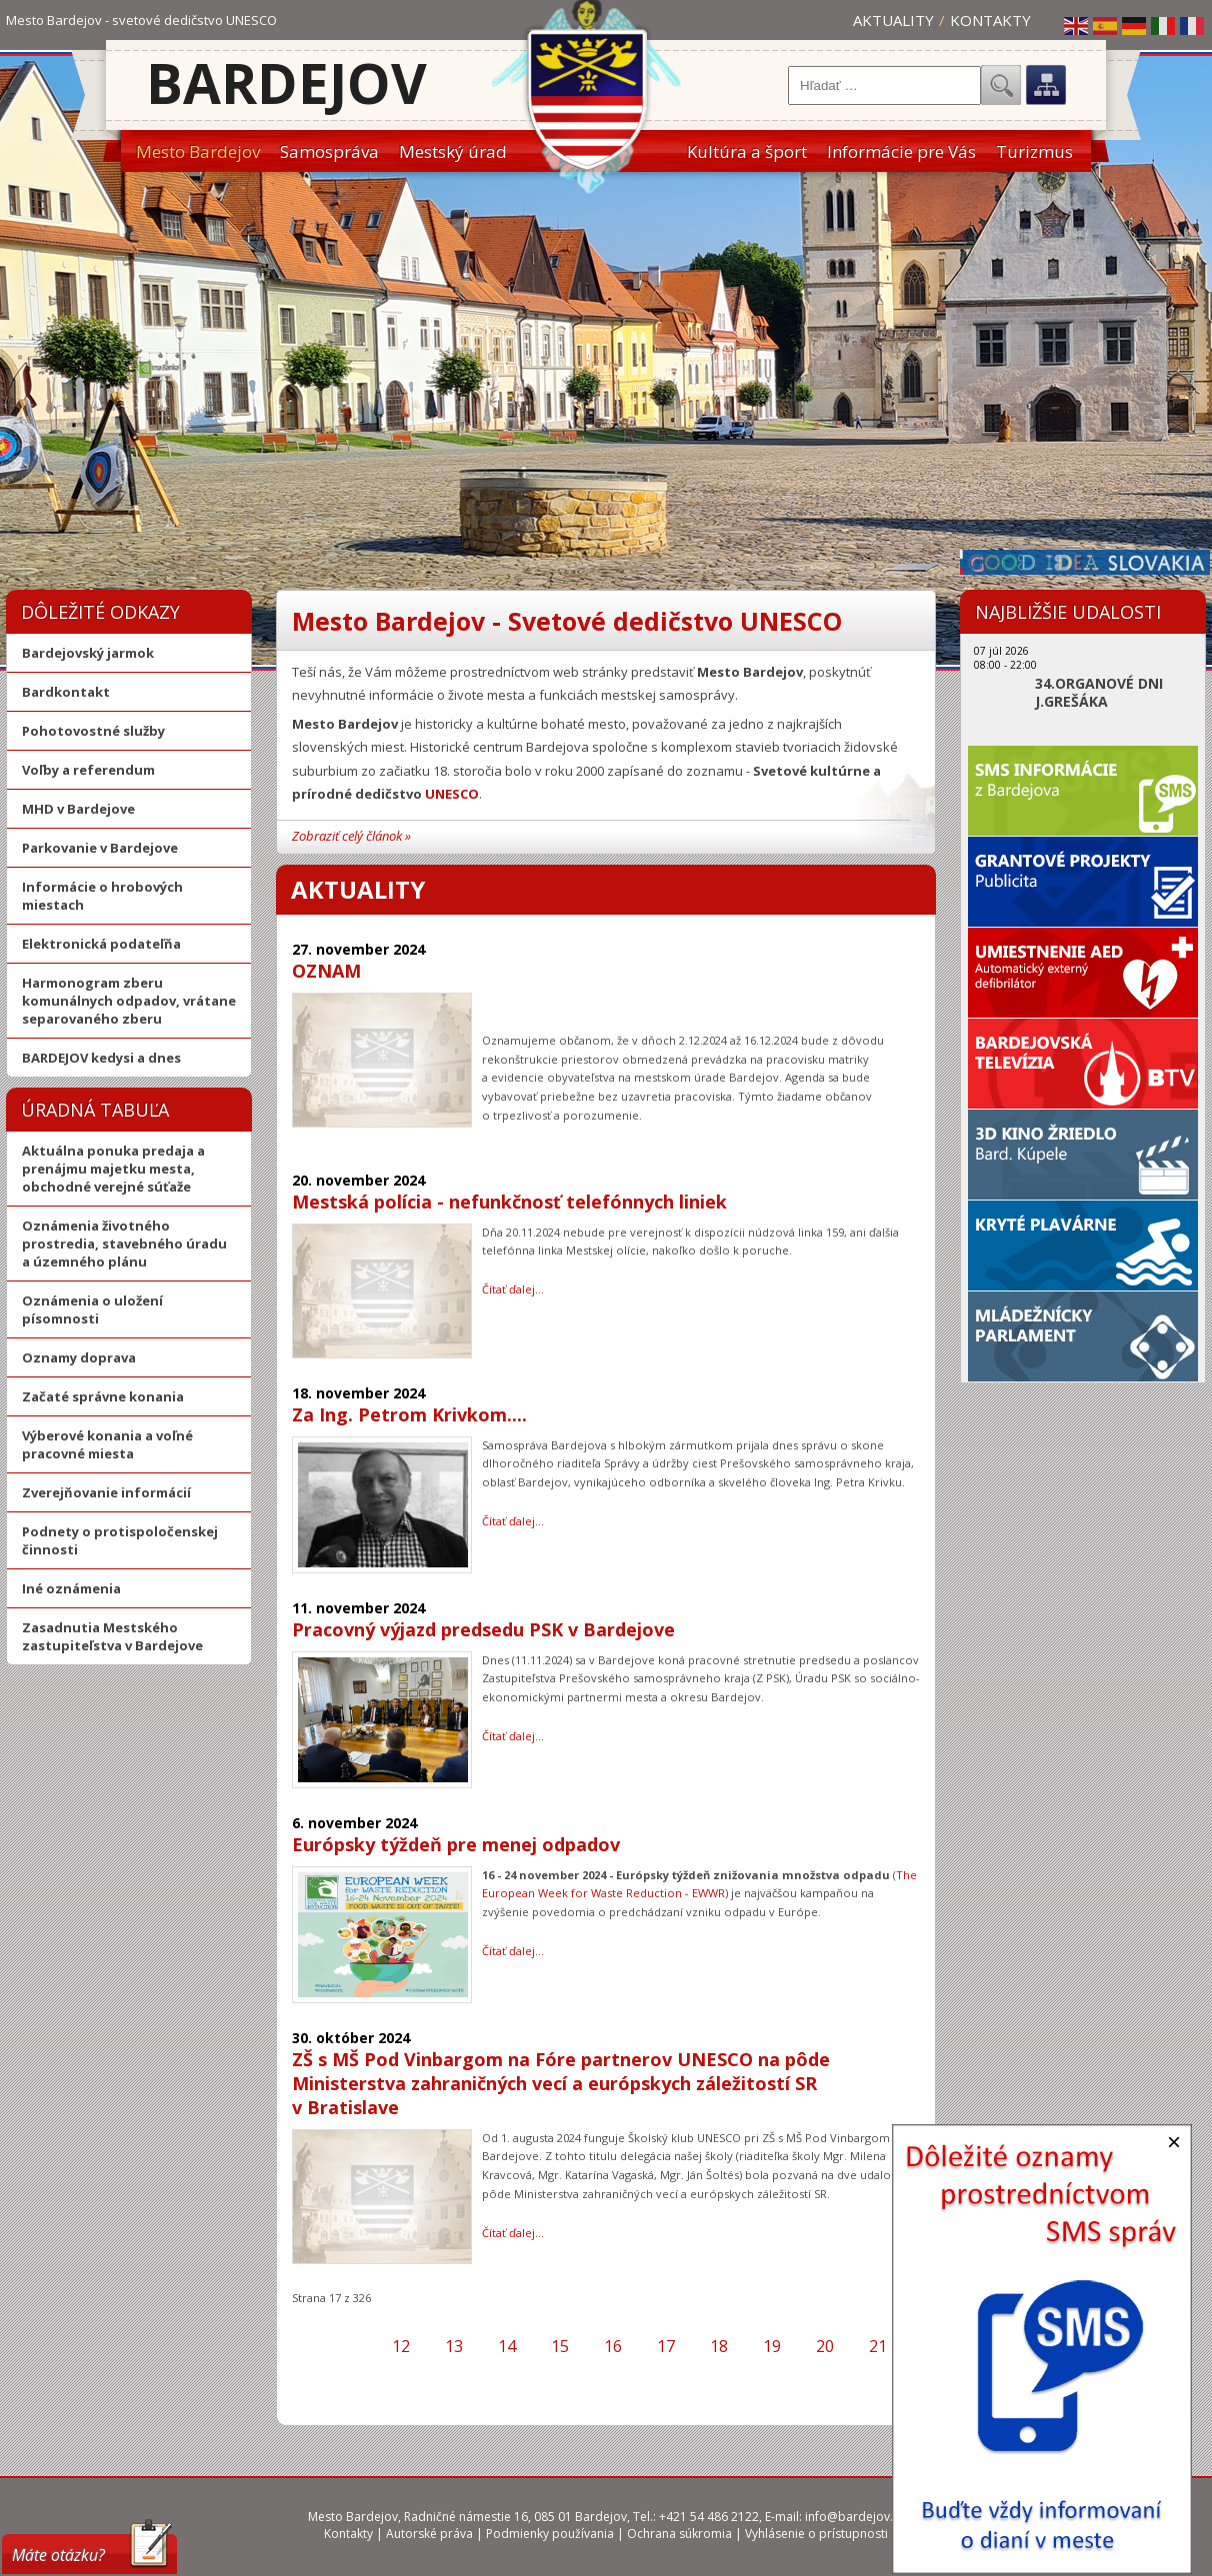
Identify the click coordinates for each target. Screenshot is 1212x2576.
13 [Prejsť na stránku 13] (454, 2346)
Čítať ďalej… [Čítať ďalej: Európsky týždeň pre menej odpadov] (513, 1950)
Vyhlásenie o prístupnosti (816, 2533)
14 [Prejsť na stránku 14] (507, 2346)
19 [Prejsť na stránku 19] (772, 2346)
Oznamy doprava (79, 1357)
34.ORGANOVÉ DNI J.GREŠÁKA (1099, 693)
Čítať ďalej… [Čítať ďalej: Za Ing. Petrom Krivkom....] (513, 1520)
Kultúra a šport (747, 151)
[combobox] (884, 85)
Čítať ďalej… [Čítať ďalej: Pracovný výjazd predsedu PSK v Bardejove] (513, 1735)
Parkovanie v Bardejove (100, 848)
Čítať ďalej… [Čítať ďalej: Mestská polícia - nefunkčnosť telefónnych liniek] (513, 1289)
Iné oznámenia (71, 1588)
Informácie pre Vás (901, 151)
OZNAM (326, 971)
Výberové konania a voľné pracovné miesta (107, 1444)
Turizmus (1034, 151)
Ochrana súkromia (679, 2533)
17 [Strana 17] (666, 2346)
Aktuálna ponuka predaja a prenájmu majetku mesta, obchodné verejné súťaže (113, 1169)
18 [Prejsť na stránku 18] (719, 2346)
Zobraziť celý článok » (351, 836)
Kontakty (990, 20)
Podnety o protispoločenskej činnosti (120, 1540)
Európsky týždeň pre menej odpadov (456, 1844)
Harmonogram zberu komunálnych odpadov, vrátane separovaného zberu (129, 1001)
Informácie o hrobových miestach (102, 896)
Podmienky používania (550, 2533)
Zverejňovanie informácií (106, 1492)
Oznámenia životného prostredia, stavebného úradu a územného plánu (124, 1244)
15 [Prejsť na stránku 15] (560, 2346)
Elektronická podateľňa (101, 944)
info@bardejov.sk (855, 2516)
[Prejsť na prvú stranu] (322, 2346)
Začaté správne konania (103, 1396)
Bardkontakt (66, 692)
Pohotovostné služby (93, 731)
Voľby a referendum (88, 770)
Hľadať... (1001, 85)
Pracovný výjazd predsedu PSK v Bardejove (483, 1629)
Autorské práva (429, 2533)
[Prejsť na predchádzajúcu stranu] (357, 2346)
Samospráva (329, 151)
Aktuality (893, 20)
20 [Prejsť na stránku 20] (825, 2346)
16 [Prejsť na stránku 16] (613, 2346)
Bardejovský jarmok (88, 653)
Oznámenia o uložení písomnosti (92, 1309)
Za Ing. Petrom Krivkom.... (409, 1414)
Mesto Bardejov (198, 151)
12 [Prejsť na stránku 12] (401, 2346)
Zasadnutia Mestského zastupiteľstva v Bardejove (112, 1636)
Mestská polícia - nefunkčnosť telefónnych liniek (509, 1202)
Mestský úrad (453, 151)
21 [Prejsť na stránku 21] (878, 2346)
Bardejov (286, 82)
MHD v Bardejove (78, 809)
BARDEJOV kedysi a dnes (101, 1058)
